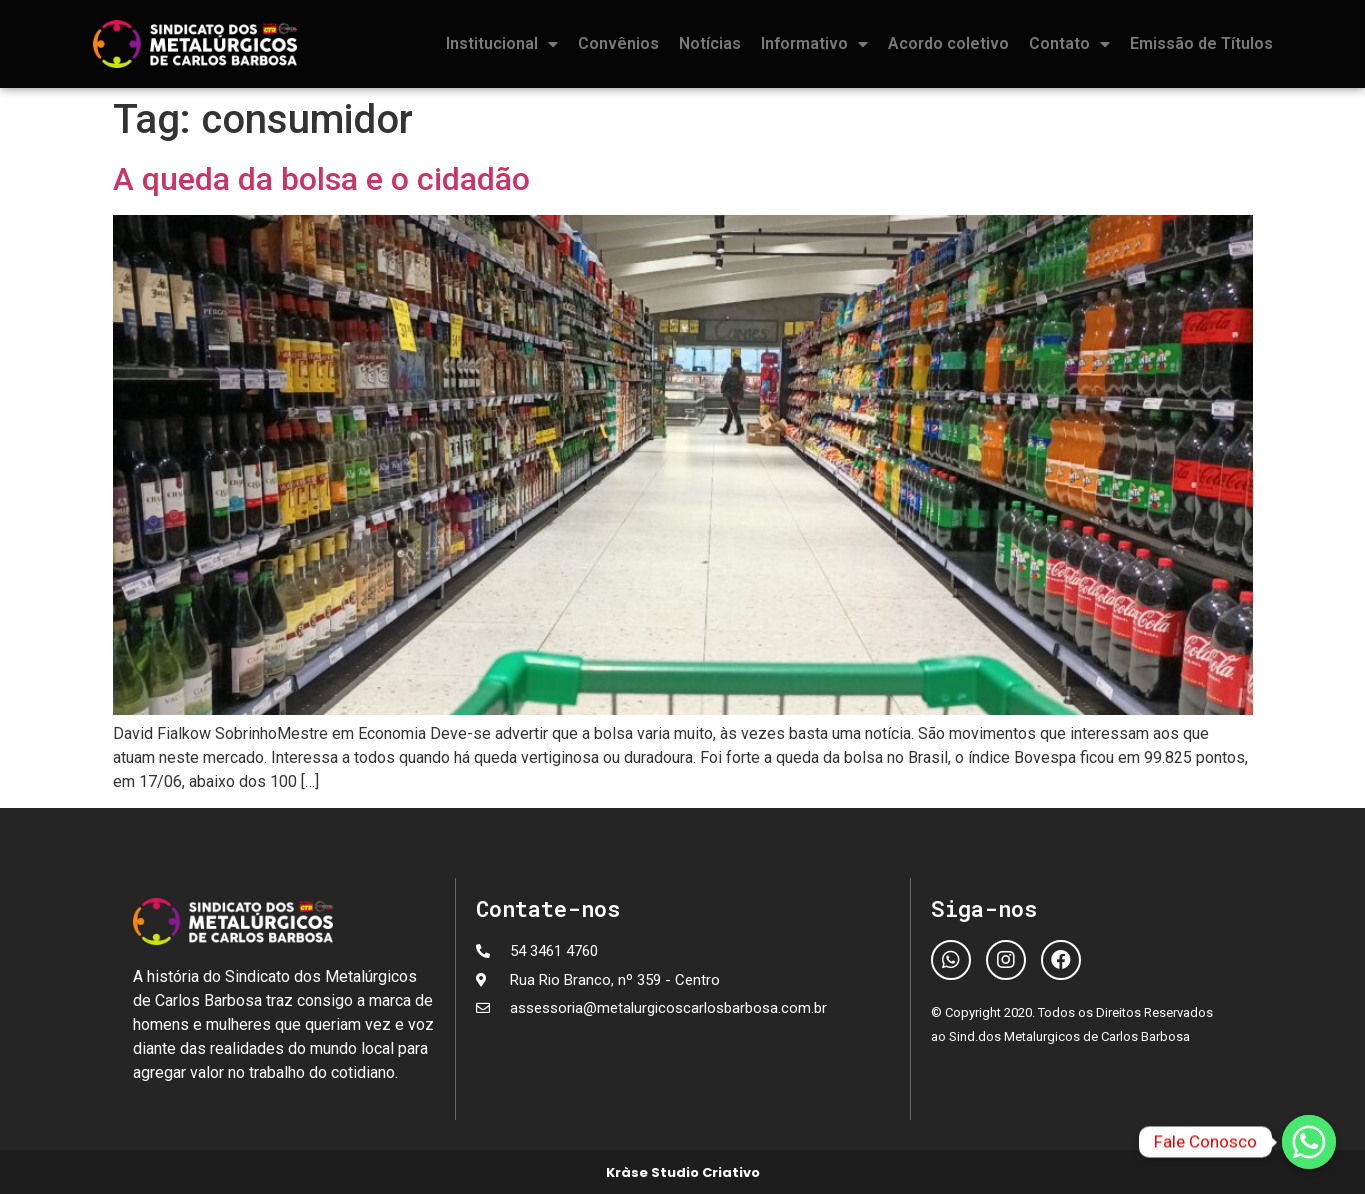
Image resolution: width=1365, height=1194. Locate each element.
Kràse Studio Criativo (683, 1172)
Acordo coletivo (948, 43)
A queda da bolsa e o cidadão (321, 179)
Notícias (710, 43)
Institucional (502, 44)
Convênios (618, 43)
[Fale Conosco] (1309, 1142)
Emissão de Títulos (1201, 43)
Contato (1069, 44)
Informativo (814, 44)
